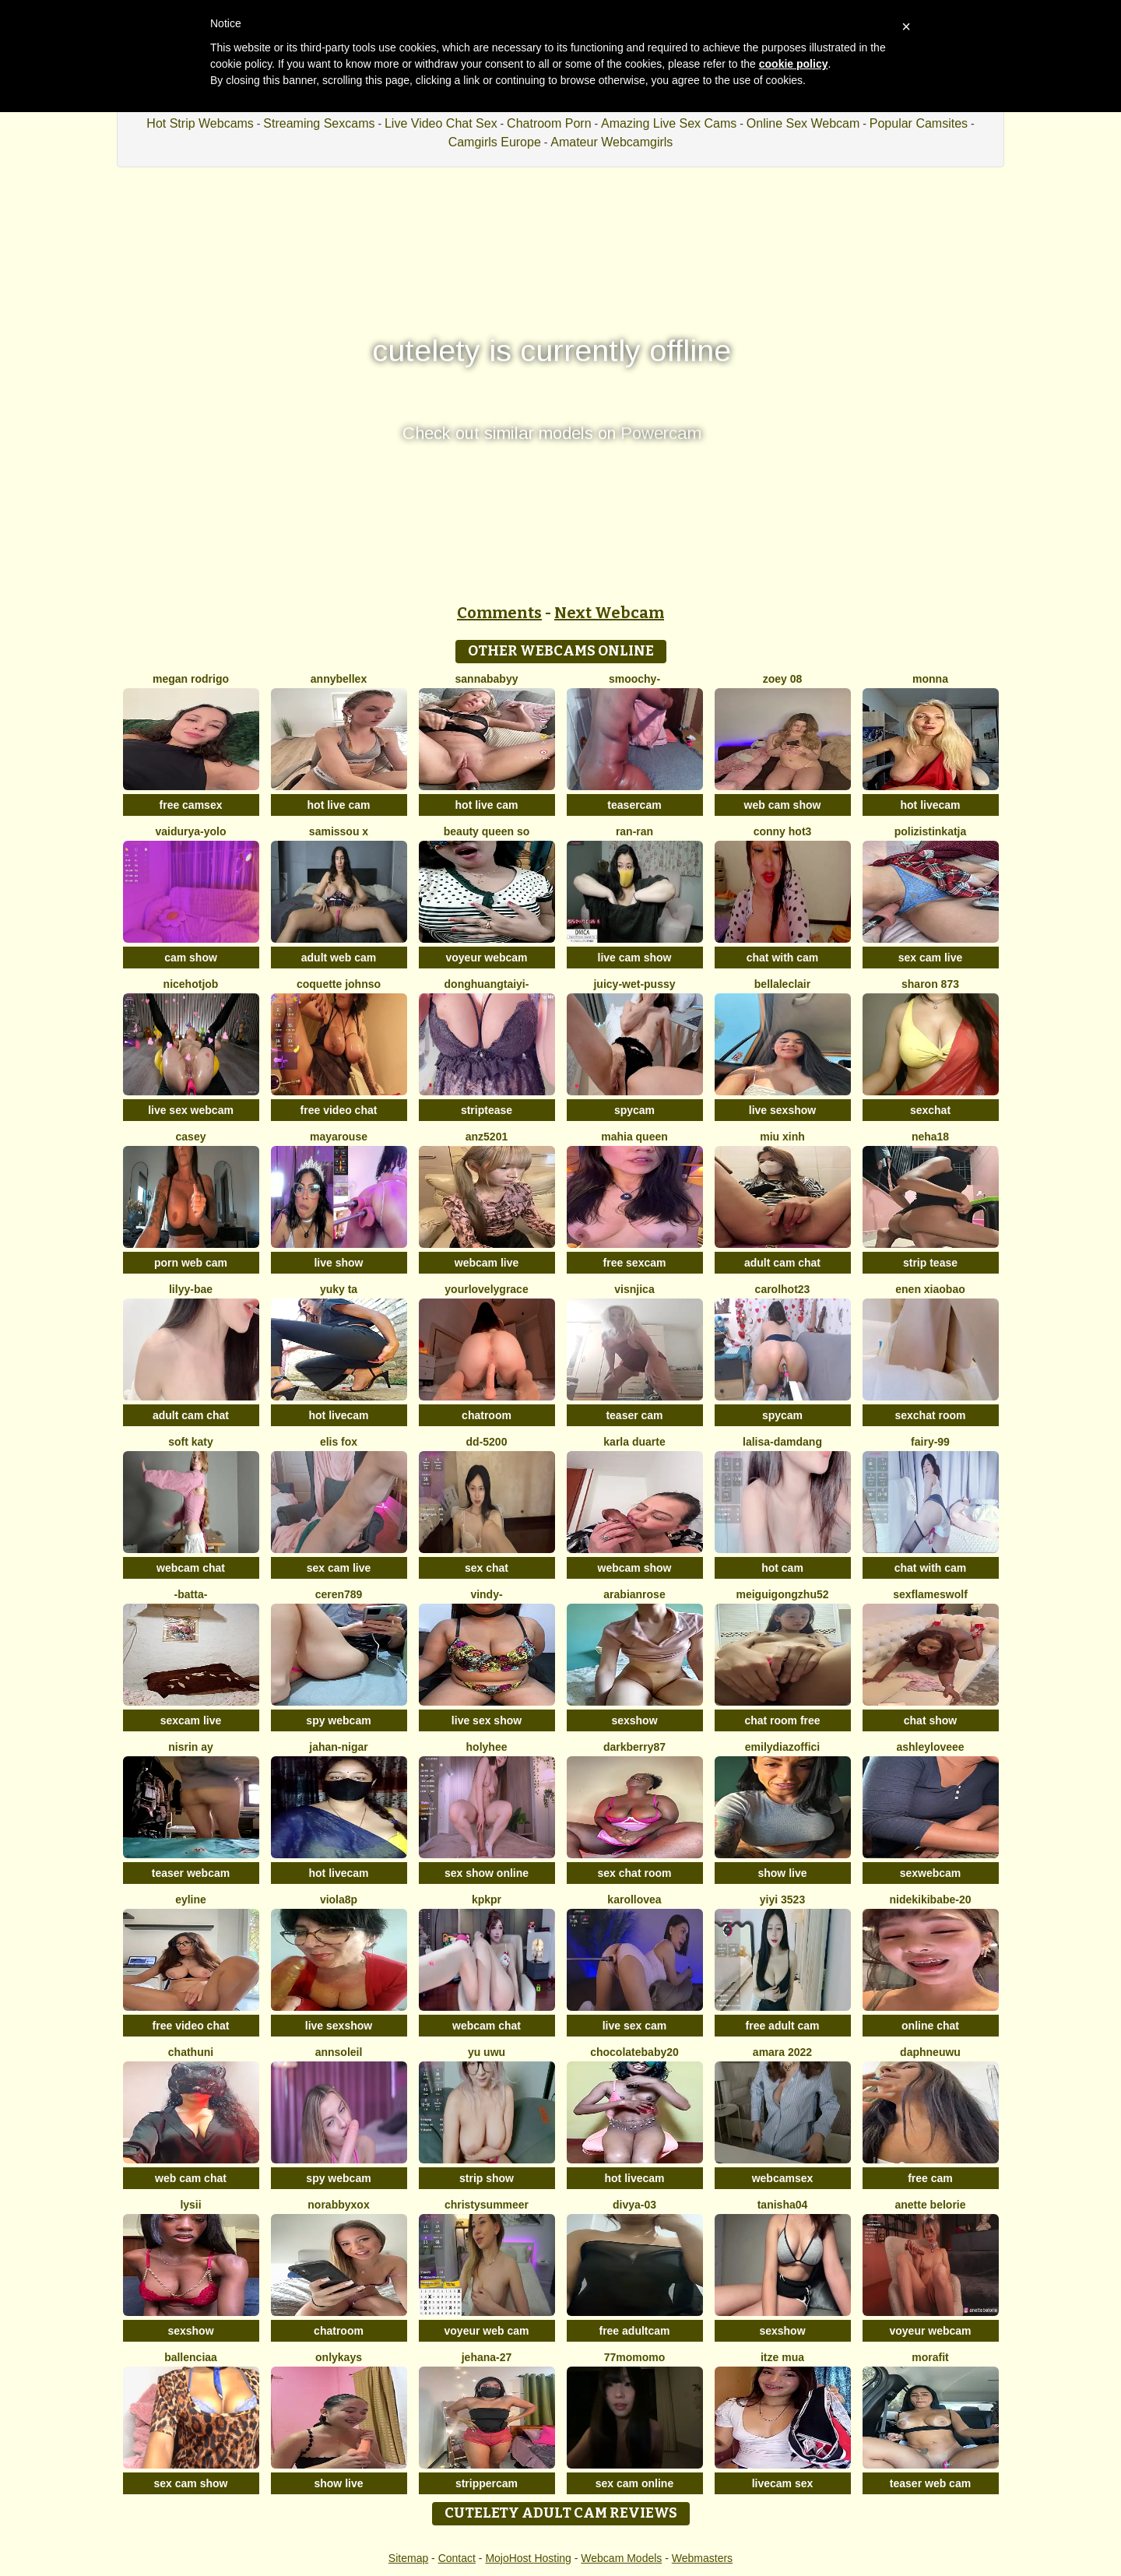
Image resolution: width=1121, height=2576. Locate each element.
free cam (930, 2178)
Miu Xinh (782, 1136)
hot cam (782, 1568)
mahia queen (634, 1136)
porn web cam (190, 1262)
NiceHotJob (191, 984)
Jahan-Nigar (338, 1747)
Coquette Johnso (339, 984)
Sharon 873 (930, 984)
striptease (486, 1110)
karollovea (634, 1899)
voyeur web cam (487, 2331)
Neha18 (930, 1136)
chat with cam (783, 957)
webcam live (487, 1262)
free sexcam (634, 1262)
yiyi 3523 (782, 1899)
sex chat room (635, 1873)
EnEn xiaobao (930, 1289)
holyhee (487, 1747)
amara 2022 (782, 2052)
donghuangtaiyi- (487, 984)
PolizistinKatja (930, 831)
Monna (930, 679)
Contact (457, 2558)
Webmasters (702, 2558)
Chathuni (190, 2052)
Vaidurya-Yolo (190, 831)
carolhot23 (782, 1289)
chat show (930, 1720)
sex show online (487, 1873)
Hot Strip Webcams (200, 123)
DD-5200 (487, 1442)
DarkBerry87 (634, 1747)
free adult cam (783, 2025)
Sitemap (408, 2558)
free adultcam (634, 2331)
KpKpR (486, 1899)
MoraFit (930, 2357)
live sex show (487, 1720)
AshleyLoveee (930, 1747)
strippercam (486, 2483)
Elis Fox (338, 1442)
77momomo (635, 2357)
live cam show (635, 957)
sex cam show (191, 2483)
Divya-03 (634, 2204)
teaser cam (634, 1415)
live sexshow (782, 1110)
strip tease (930, 1262)
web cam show (782, 805)
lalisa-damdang (782, 1442)
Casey (191, 1136)
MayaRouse (338, 1136)
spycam (634, 1110)
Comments (499, 612)
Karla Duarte (634, 1442)
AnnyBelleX (339, 679)
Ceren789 (339, 1594)
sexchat (930, 1110)
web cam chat (191, 2178)
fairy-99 (930, 1442)
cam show (190, 957)
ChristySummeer (487, 2204)
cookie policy (793, 64)
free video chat (339, 1110)
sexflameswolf (930, 1594)
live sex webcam (191, 1110)
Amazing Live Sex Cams (668, 123)
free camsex (191, 805)
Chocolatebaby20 (634, 2052)
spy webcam (338, 1720)
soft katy (190, 1442)
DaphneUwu (930, 2052)
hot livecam (930, 805)
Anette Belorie (929, 2204)
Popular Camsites (919, 123)
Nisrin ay (190, 1747)
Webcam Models (621, 2558)
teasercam (634, 805)
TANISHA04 (782, 2204)
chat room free (782, 1720)
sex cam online (634, 2483)
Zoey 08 (783, 679)
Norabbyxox (338, 2204)
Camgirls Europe (494, 142)
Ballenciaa (190, 2357)
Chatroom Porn (549, 123)
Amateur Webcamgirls (611, 142)
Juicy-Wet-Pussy (634, 984)
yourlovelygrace (486, 1289)
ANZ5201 (487, 1136)
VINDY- (486, 1594)
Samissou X (338, 831)
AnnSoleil (339, 2052)
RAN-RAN (634, 831)
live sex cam (635, 2025)
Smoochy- (634, 679)
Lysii (190, 2204)
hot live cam (339, 805)
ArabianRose (634, 1594)
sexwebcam (930, 1873)
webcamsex (783, 2178)
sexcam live (191, 1720)
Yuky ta (338, 1289)
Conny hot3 (783, 831)
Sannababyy (486, 679)
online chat (930, 2025)
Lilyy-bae (191, 1289)
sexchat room (929, 1415)
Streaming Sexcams (318, 123)
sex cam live (930, 957)
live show (338, 1262)
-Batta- (191, 1594)
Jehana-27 (487, 2357)
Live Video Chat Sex (441, 123)
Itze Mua (782, 2357)
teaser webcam (191, 1873)
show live (781, 1873)
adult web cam (338, 957)
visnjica (634, 1289)
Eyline (190, 1899)
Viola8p (338, 1899)
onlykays (338, 2357)
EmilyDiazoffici (782, 1747)
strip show (486, 2178)
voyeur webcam (486, 957)
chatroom (486, 1415)
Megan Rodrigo (191, 679)
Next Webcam (609, 612)
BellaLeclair (782, 984)
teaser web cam (930, 2483)
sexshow (634, 1720)
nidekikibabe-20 (930, 1899)
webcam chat (190, 1568)
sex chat (486, 1568)
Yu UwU (486, 2052)
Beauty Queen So (486, 831)
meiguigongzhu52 (782, 1594)
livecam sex (783, 2483)
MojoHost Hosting (528, 2558)
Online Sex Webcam (803, 123)
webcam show (635, 1568)
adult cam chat (782, 1262)
